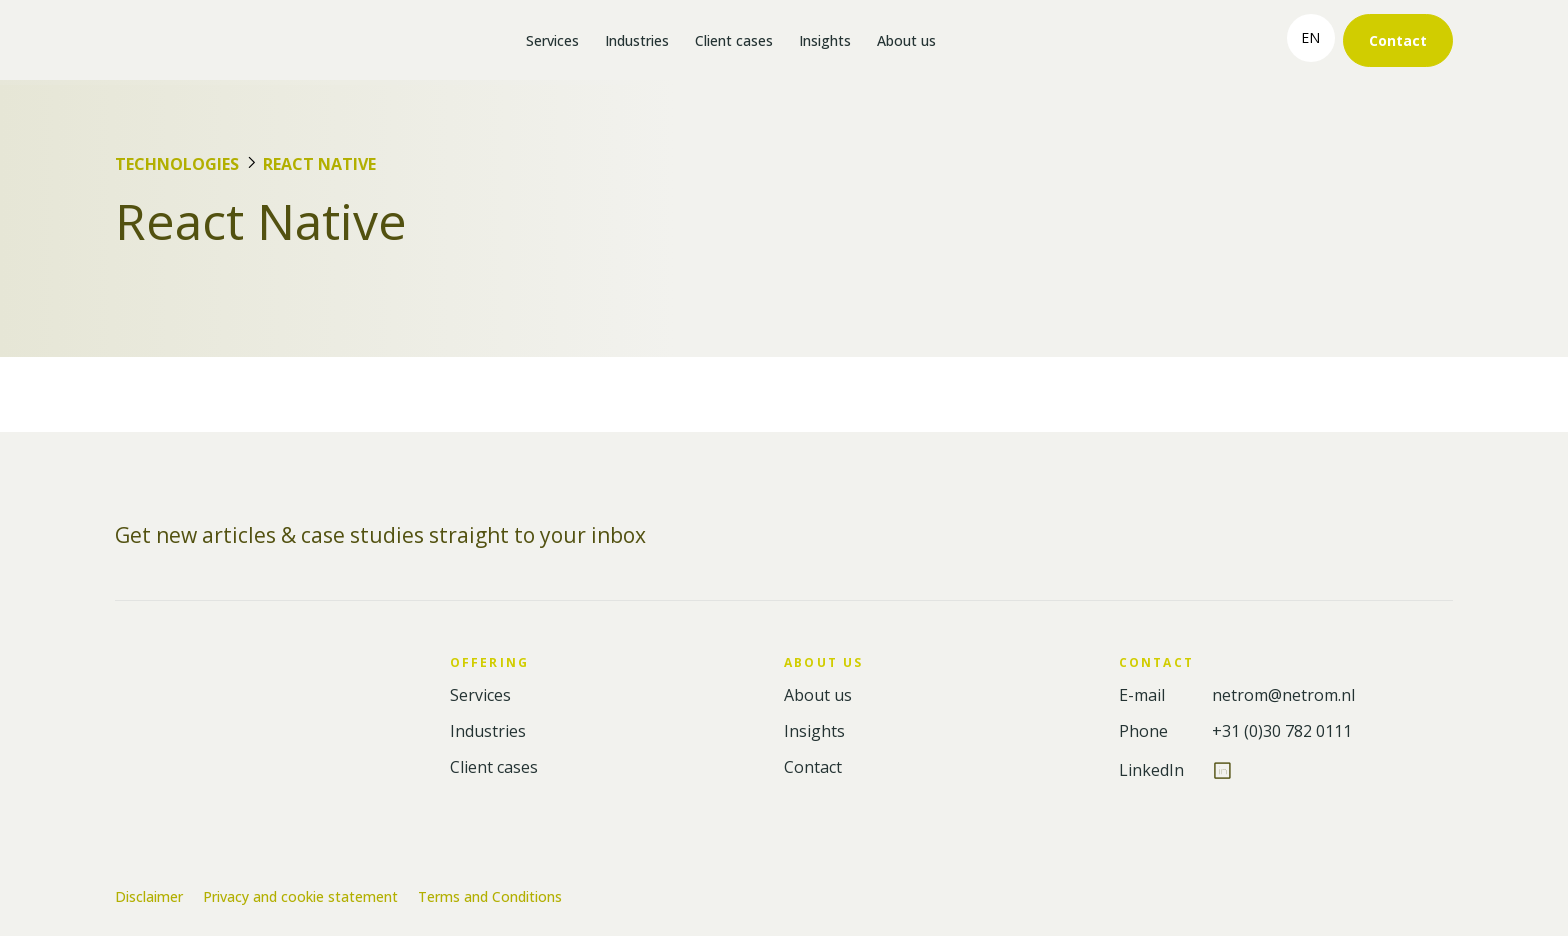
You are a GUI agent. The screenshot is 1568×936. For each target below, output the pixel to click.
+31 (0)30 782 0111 (1282, 731)
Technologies (177, 164)
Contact (1398, 40)
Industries (637, 40)
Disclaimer (149, 896)
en (1310, 37)
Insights (825, 40)
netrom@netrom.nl (1283, 695)
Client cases (734, 40)
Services (552, 40)
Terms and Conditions (490, 896)
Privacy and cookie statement (300, 896)
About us (906, 40)
